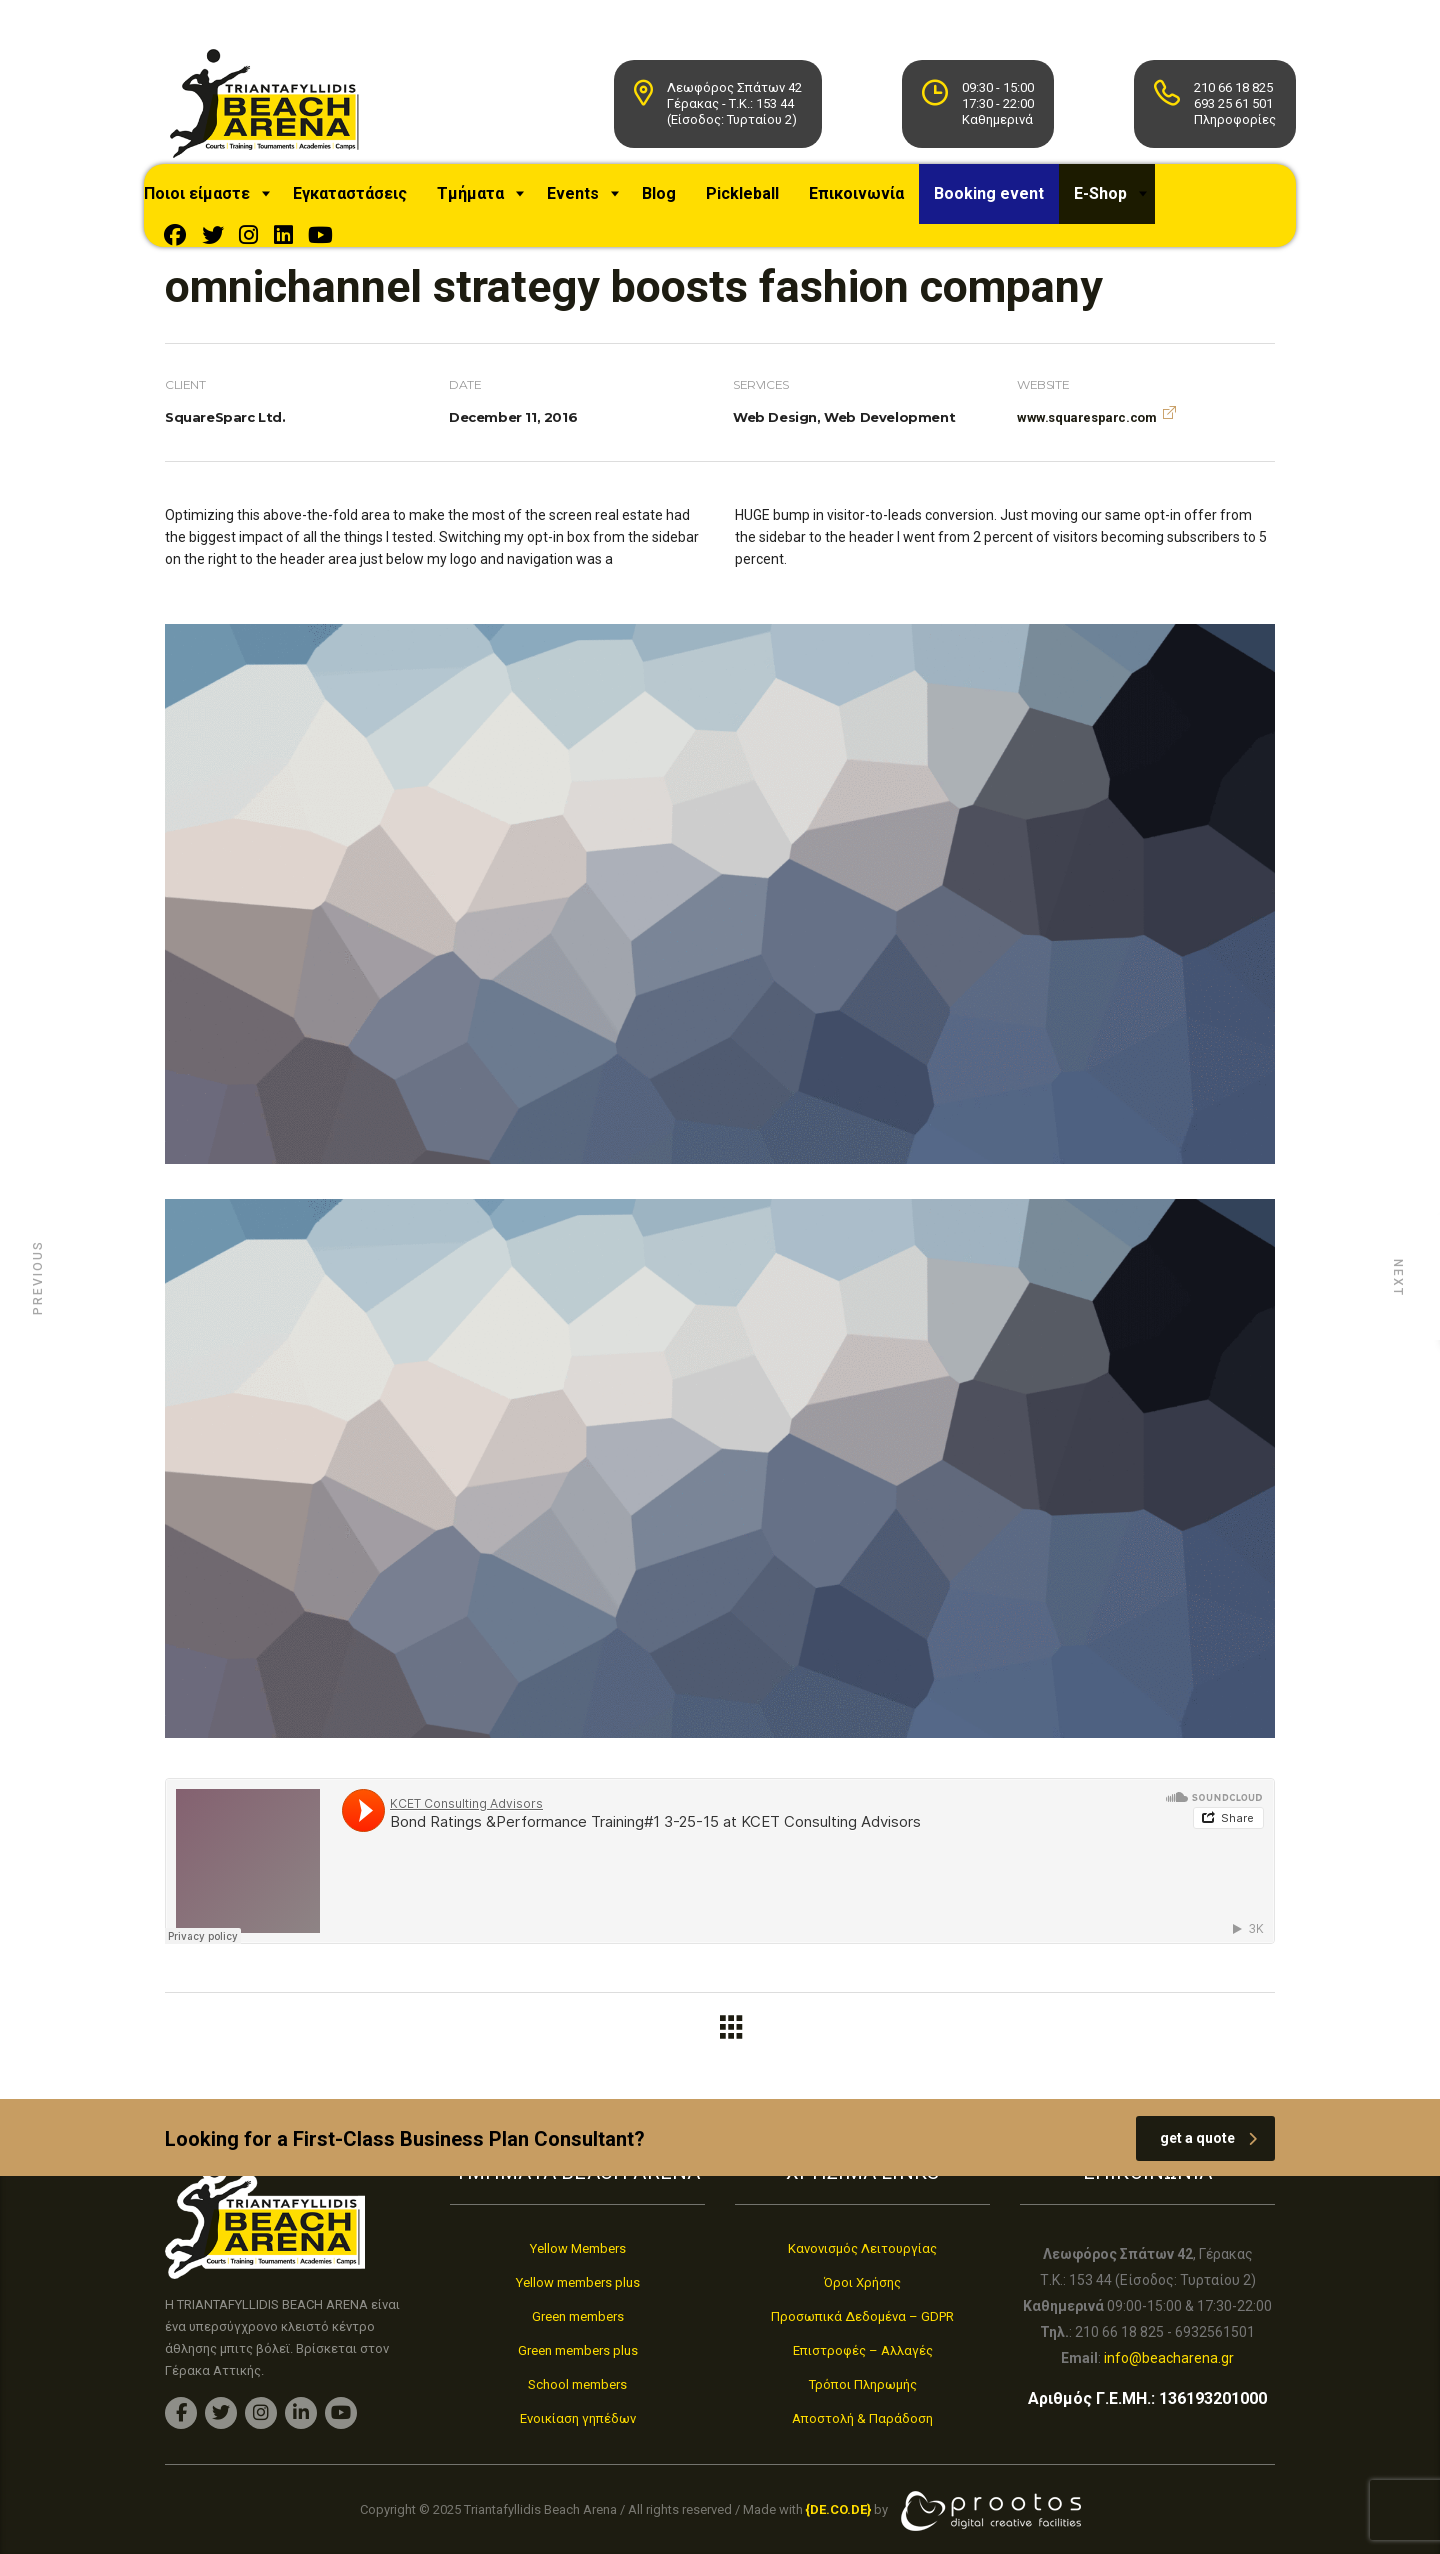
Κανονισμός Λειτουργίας (862, 2248)
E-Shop (1125, 203)
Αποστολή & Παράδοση (862, 2418)
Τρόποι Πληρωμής (863, 2384)
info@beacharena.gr (1169, 2358)
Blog (684, 203)
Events (598, 203)
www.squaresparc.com (1086, 427)
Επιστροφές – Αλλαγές (863, 2350)
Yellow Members (578, 2248)
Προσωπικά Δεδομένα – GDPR (862, 2316)
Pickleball (767, 203)
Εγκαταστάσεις (375, 203)
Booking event (1014, 203)
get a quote (1208, 2148)
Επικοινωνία (881, 203)
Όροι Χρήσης (862, 2282)
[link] (838, 2510)
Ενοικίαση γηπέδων (578, 2418)
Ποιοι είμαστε (222, 203)
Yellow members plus (578, 2282)
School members (577, 2384)
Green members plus (578, 2350)
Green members (578, 2316)
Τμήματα (495, 203)
